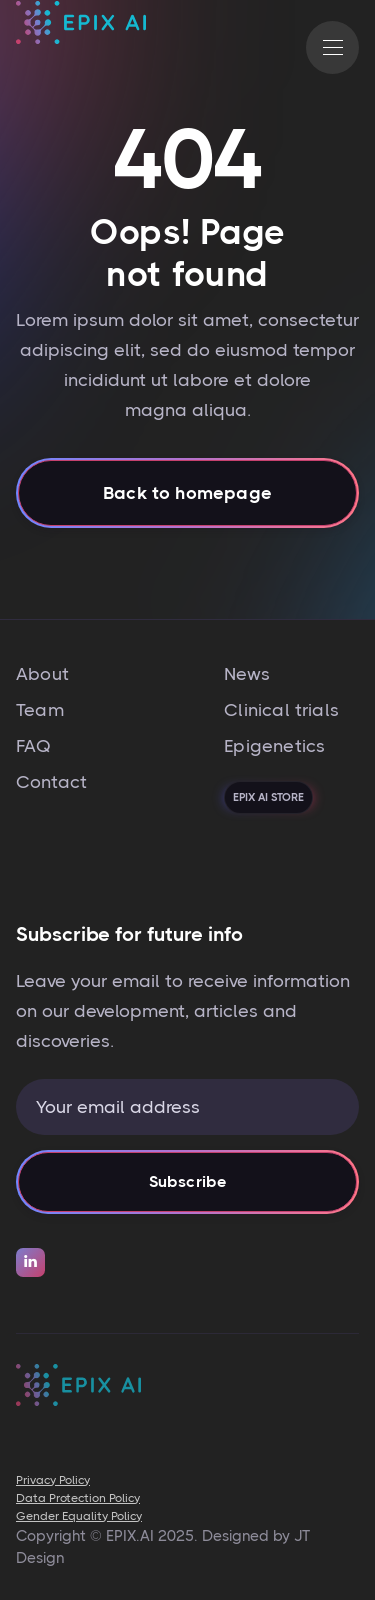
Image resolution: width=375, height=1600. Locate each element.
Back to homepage (187, 499)
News (247, 674)
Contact (51, 782)
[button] (332, 47)
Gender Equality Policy (79, 1516)
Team (40, 710)
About (42, 674)
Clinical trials (281, 710)
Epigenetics (274, 746)
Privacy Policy (53, 1480)
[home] (81, 47)
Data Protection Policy (78, 1498)
